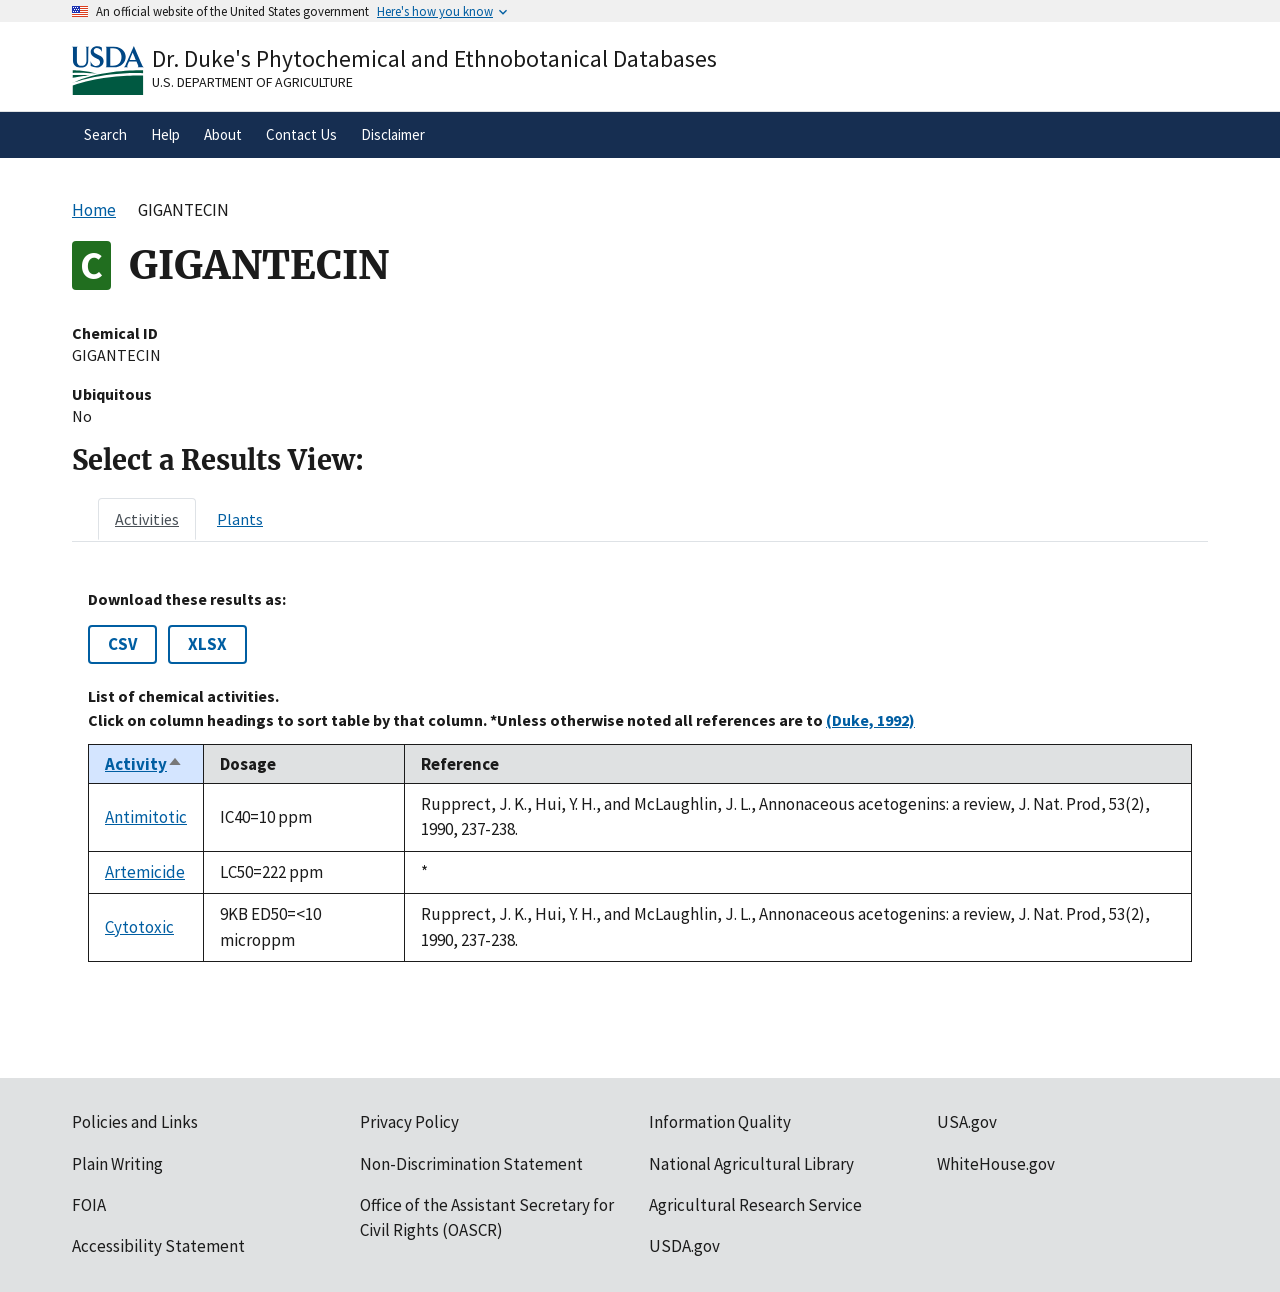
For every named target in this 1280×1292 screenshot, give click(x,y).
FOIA (89, 1205)
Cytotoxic (139, 927)
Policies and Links (135, 1122)
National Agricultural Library (751, 1164)
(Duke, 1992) (870, 720)
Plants (240, 519)
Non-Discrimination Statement (471, 1164)
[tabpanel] (640, 776)
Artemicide (145, 872)
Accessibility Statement (158, 1246)
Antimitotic (146, 817)
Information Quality (720, 1122)
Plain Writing (117, 1164)
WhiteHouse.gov (996, 1164)
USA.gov (967, 1122)
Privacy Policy (409, 1122)
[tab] (147, 519)
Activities (147, 519)
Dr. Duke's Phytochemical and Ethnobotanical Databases (434, 58)
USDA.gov (684, 1246)
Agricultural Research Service (755, 1205)
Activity (144, 764)
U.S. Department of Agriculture (252, 82)
